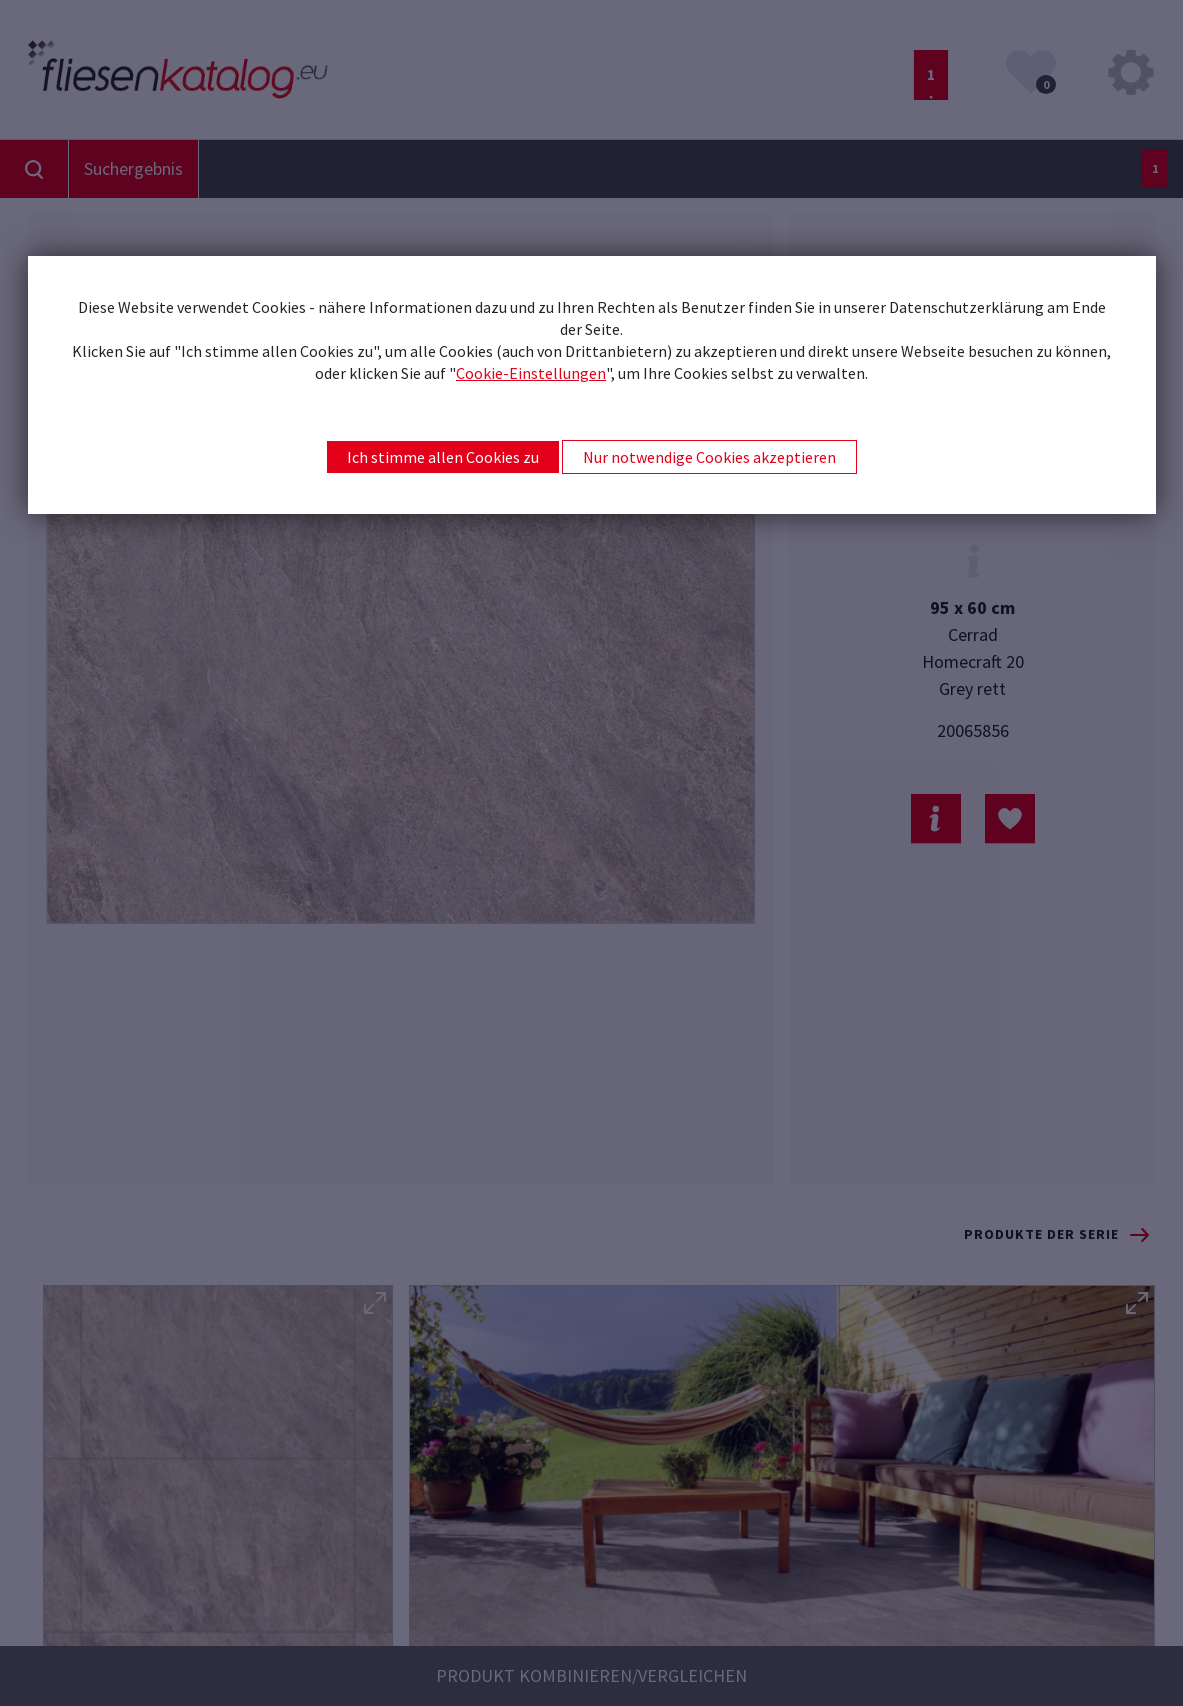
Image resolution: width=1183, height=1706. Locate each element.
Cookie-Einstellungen (531, 373)
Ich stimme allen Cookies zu (443, 457)
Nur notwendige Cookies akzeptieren (709, 457)
